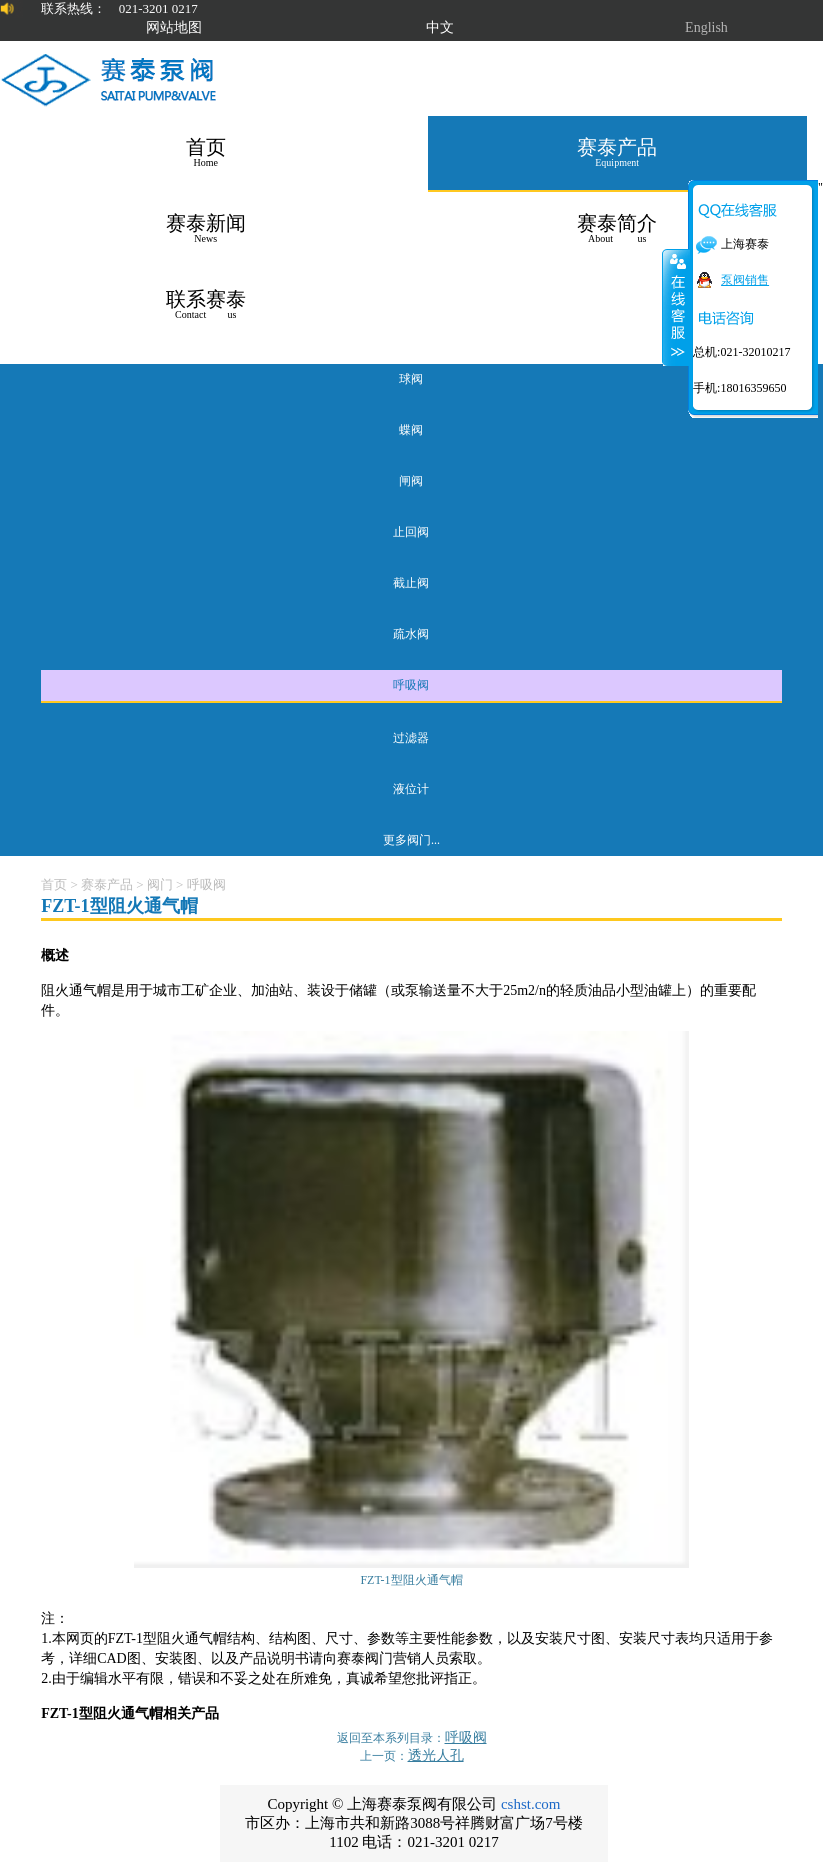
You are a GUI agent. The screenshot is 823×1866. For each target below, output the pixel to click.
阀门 (160, 884)
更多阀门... (411, 840)
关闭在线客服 (676, 307)
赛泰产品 (107, 884)
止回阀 (411, 532)
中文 (440, 27)
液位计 (411, 789)
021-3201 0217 (158, 8)
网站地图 (174, 27)
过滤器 (411, 738)
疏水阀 (411, 634)
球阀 (411, 379)
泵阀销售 (745, 280)
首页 (54, 884)
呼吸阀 (411, 685)
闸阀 (411, 481)
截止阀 (411, 583)
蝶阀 (411, 430)
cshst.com (531, 1804)
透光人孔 (436, 1755)
